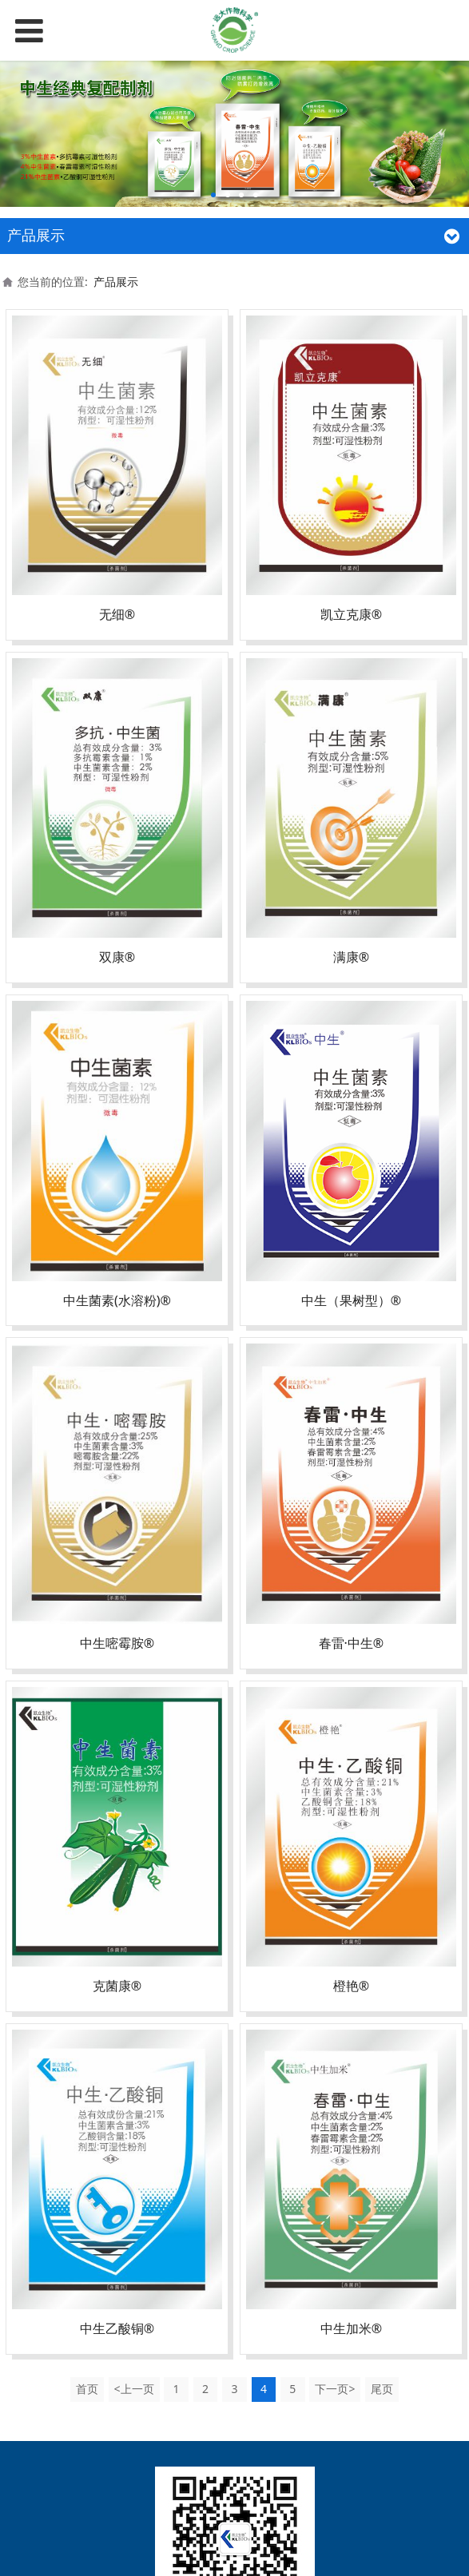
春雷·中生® (351, 1643)
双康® (117, 957)
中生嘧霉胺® (117, 1643)
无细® (117, 614)
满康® (351, 957)
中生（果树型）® (351, 1300)
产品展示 (115, 281)
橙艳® (351, 1986)
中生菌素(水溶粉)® (117, 1300)
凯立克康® (351, 614)
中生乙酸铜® (117, 2328)
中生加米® (351, 2328)
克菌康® (117, 1986)
